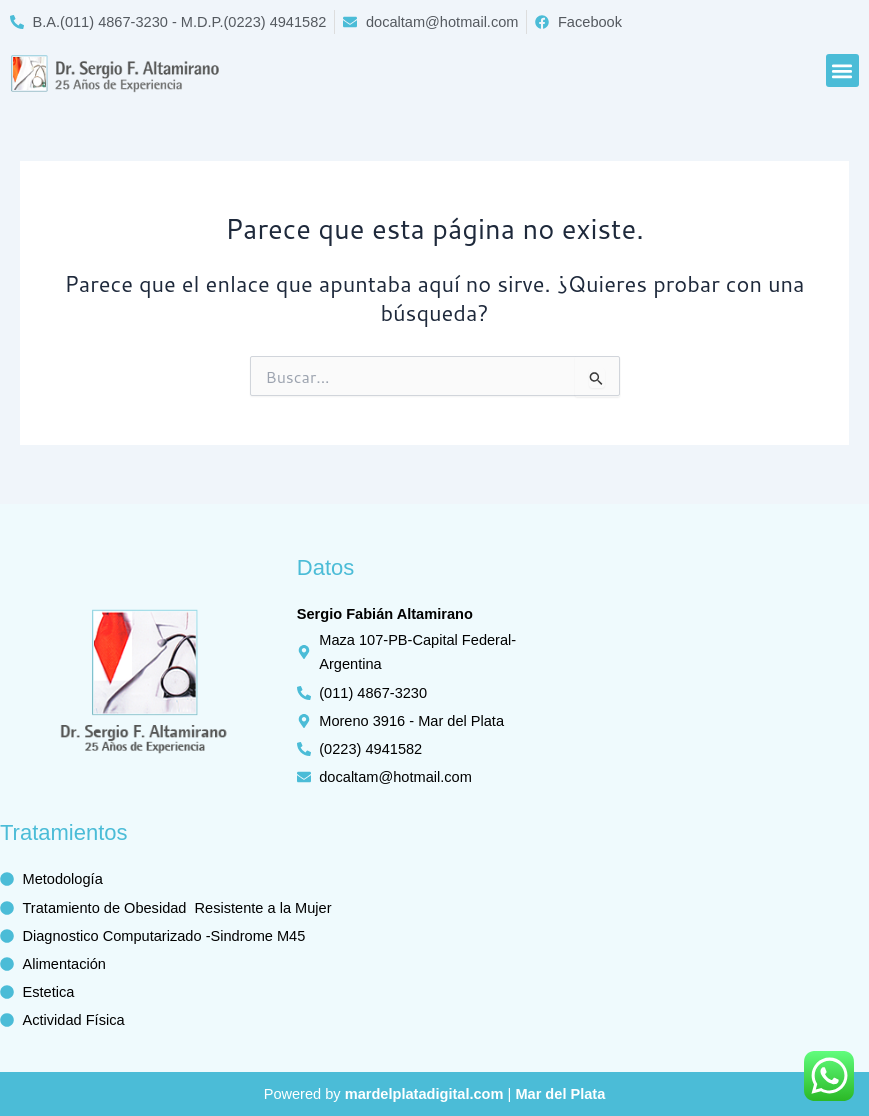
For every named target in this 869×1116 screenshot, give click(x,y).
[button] (842, 70)
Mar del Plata (560, 1094)
